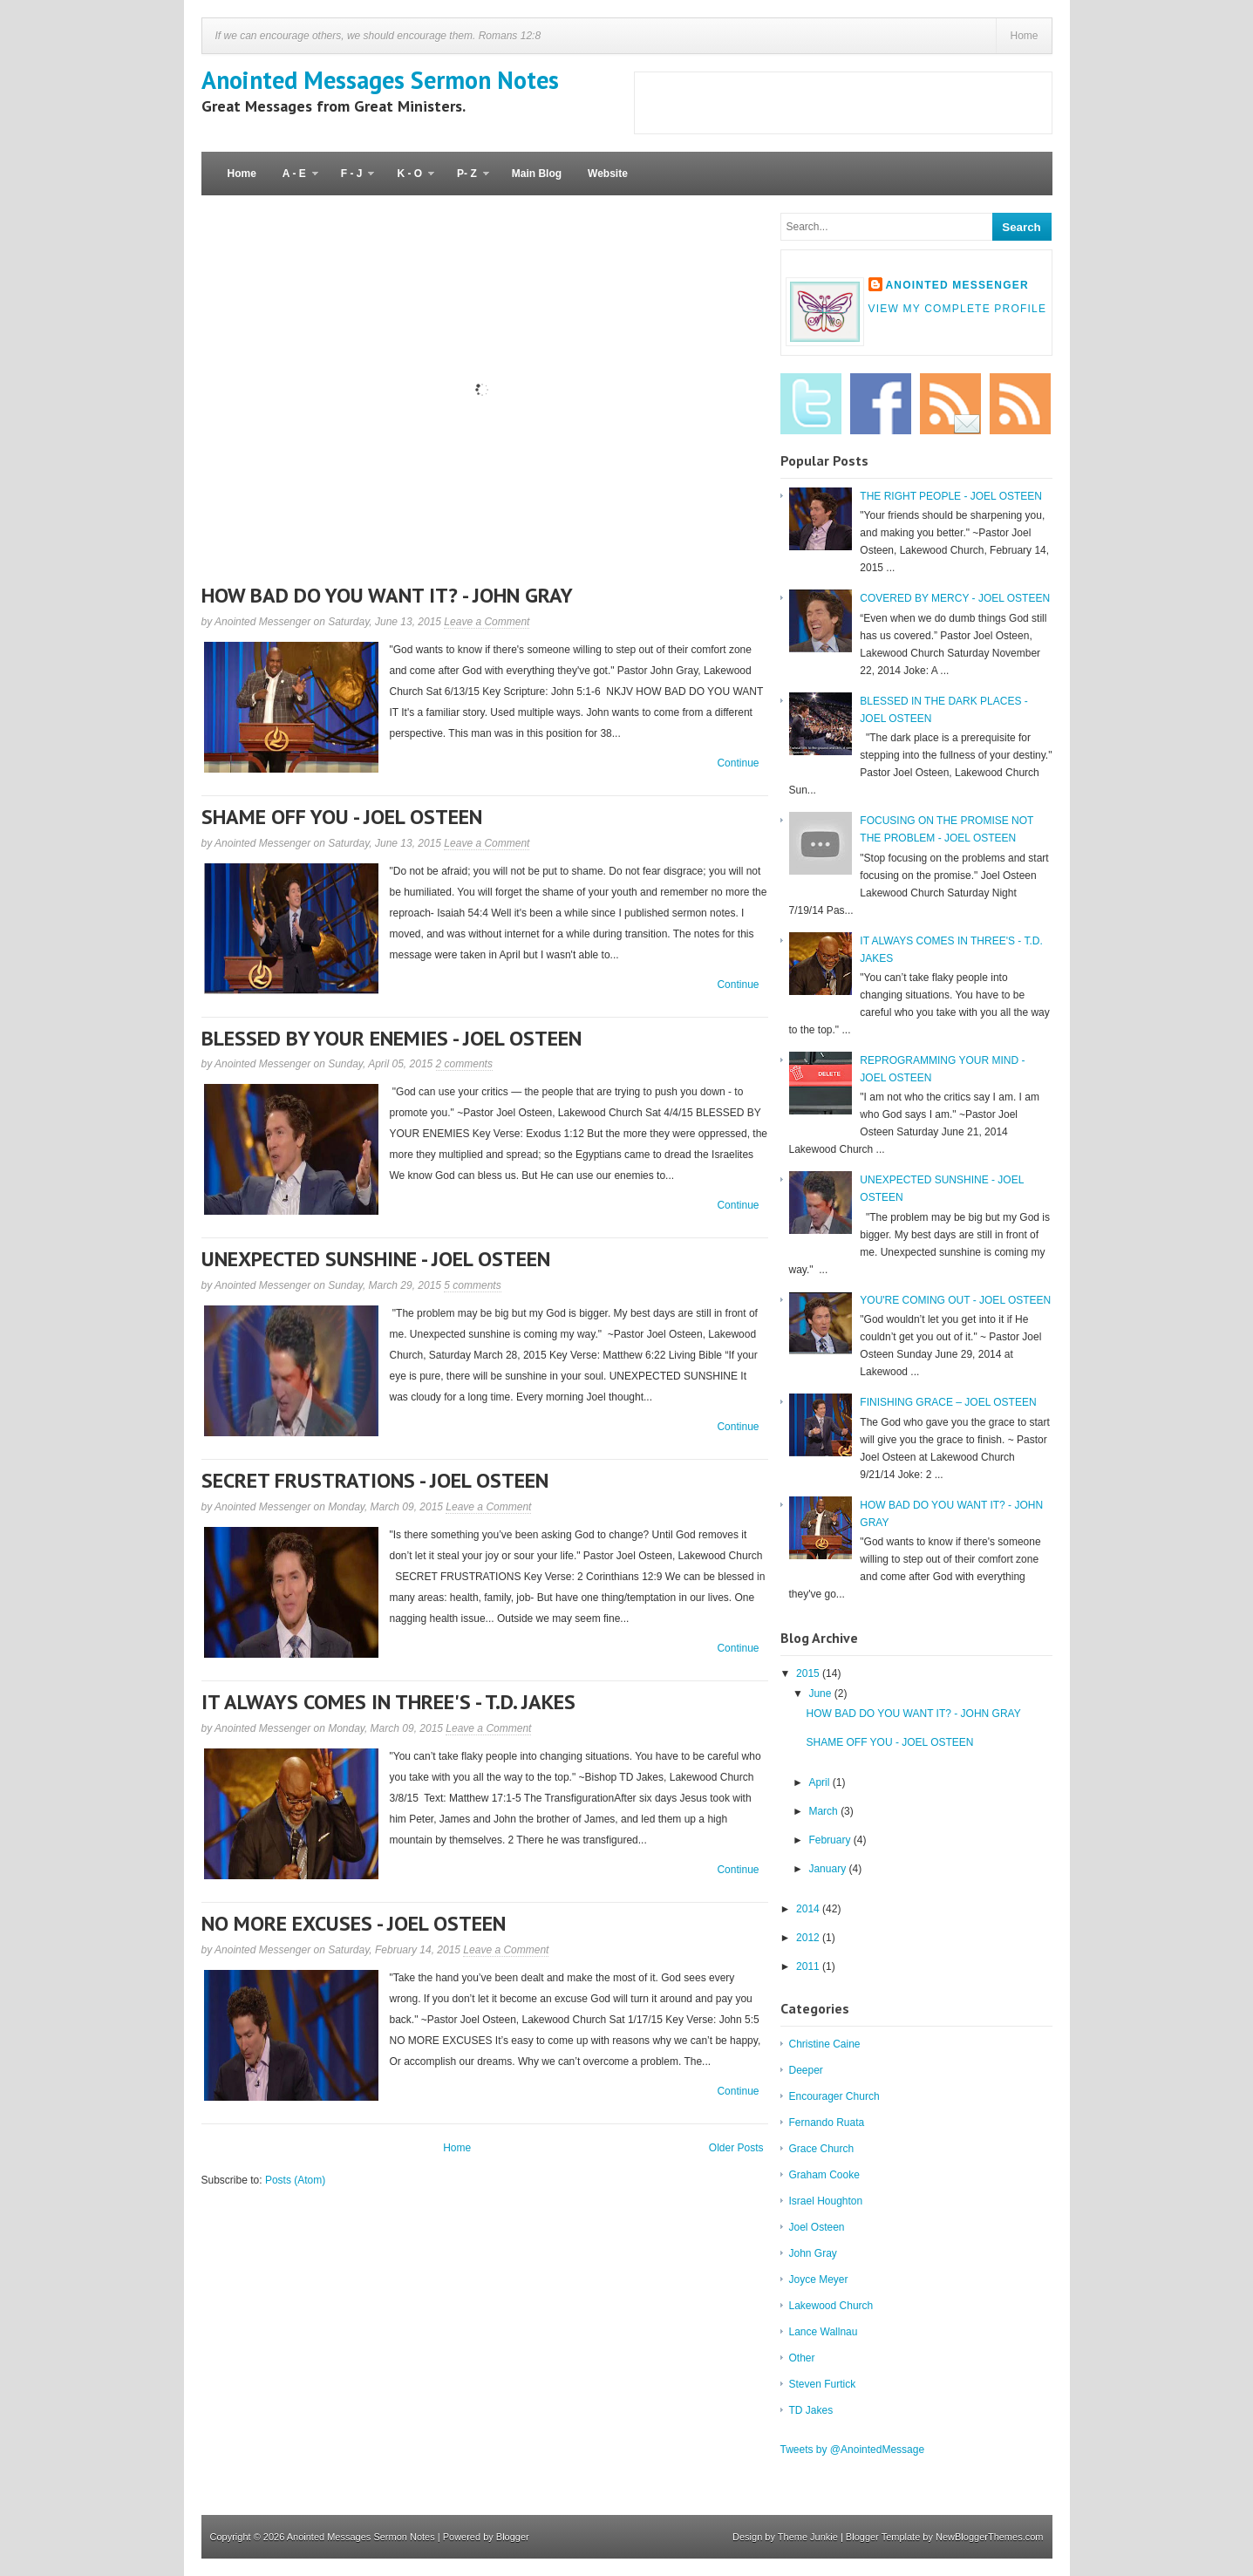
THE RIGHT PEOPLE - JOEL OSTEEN (951, 496)
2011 (809, 1966)
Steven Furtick (822, 2384)
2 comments (464, 1064)
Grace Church (822, 2149)
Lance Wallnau (823, 2332)
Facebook (880, 403)
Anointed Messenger (957, 285)
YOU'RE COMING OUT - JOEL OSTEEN (955, 1300)
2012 (809, 1938)
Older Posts (736, 2148)
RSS (1020, 403)
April (820, 1782)
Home (1024, 36)
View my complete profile (957, 309)
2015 (809, 1673)
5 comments (472, 1285)
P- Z (466, 181)
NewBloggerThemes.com (990, 2537)
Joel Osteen (817, 2227)
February (830, 1840)
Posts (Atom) (295, 2180)
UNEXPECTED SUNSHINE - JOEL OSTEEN (375, 1258)
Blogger (512, 2537)
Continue (738, 763)
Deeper (806, 2070)
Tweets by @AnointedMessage (852, 2449)
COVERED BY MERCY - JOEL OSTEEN (955, 598)
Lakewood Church (831, 2306)
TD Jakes (811, 2410)
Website (608, 173)
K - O (409, 181)
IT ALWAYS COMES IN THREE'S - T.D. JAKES (388, 1701)
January (828, 1869)
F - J (351, 181)
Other (802, 2358)
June (821, 1693)
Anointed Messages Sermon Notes (380, 80)
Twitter (810, 403)
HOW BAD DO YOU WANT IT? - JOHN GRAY (387, 595)
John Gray (813, 2253)
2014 (809, 1909)
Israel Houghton (826, 2201)
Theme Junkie (808, 2537)
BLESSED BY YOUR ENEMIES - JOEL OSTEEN (391, 1038)
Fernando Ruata (827, 2122)
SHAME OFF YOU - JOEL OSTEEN (341, 816)
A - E (293, 181)
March (824, 1811)
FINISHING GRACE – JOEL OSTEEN (948, 1402)
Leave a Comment (486, 622)
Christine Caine (825, 2044)
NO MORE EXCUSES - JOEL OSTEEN (353, 1923)
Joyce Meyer (818, 2279)
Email (950, 403)
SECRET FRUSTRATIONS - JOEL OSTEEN (374, 1480)
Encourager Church (834, 2096)
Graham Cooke (824, 2175)
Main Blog (537, 173)
